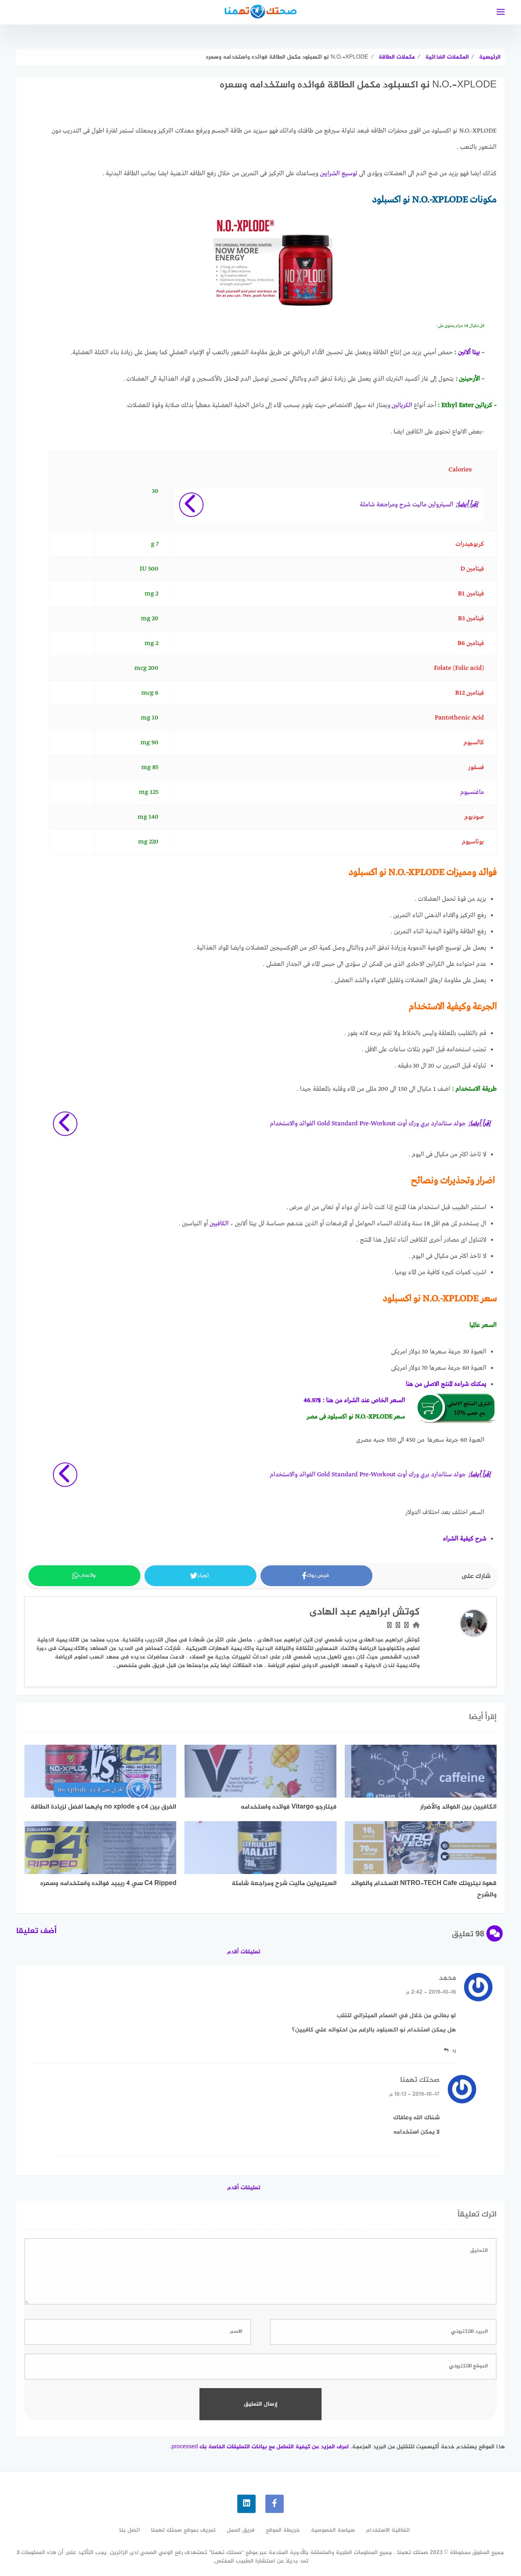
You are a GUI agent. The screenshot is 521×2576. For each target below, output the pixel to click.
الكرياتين (402, 405)
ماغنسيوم (472, 792)
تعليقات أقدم (243, 1952)
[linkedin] (246, 2504)
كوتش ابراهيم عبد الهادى (364, 1612)
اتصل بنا (129, 2530)
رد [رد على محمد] (453, 2050)
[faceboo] (274, 2504)
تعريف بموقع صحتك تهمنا (183, 2530)
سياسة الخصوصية (333, 2530)
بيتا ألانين (469, 353)
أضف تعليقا (36, 1931)
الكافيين (219, 1224)
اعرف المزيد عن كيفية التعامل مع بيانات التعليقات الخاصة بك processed (260, 2447)
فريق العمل (241, 2530)
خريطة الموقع (283, 2530)
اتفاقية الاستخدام (388, 2530)
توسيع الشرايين (338, 174)
